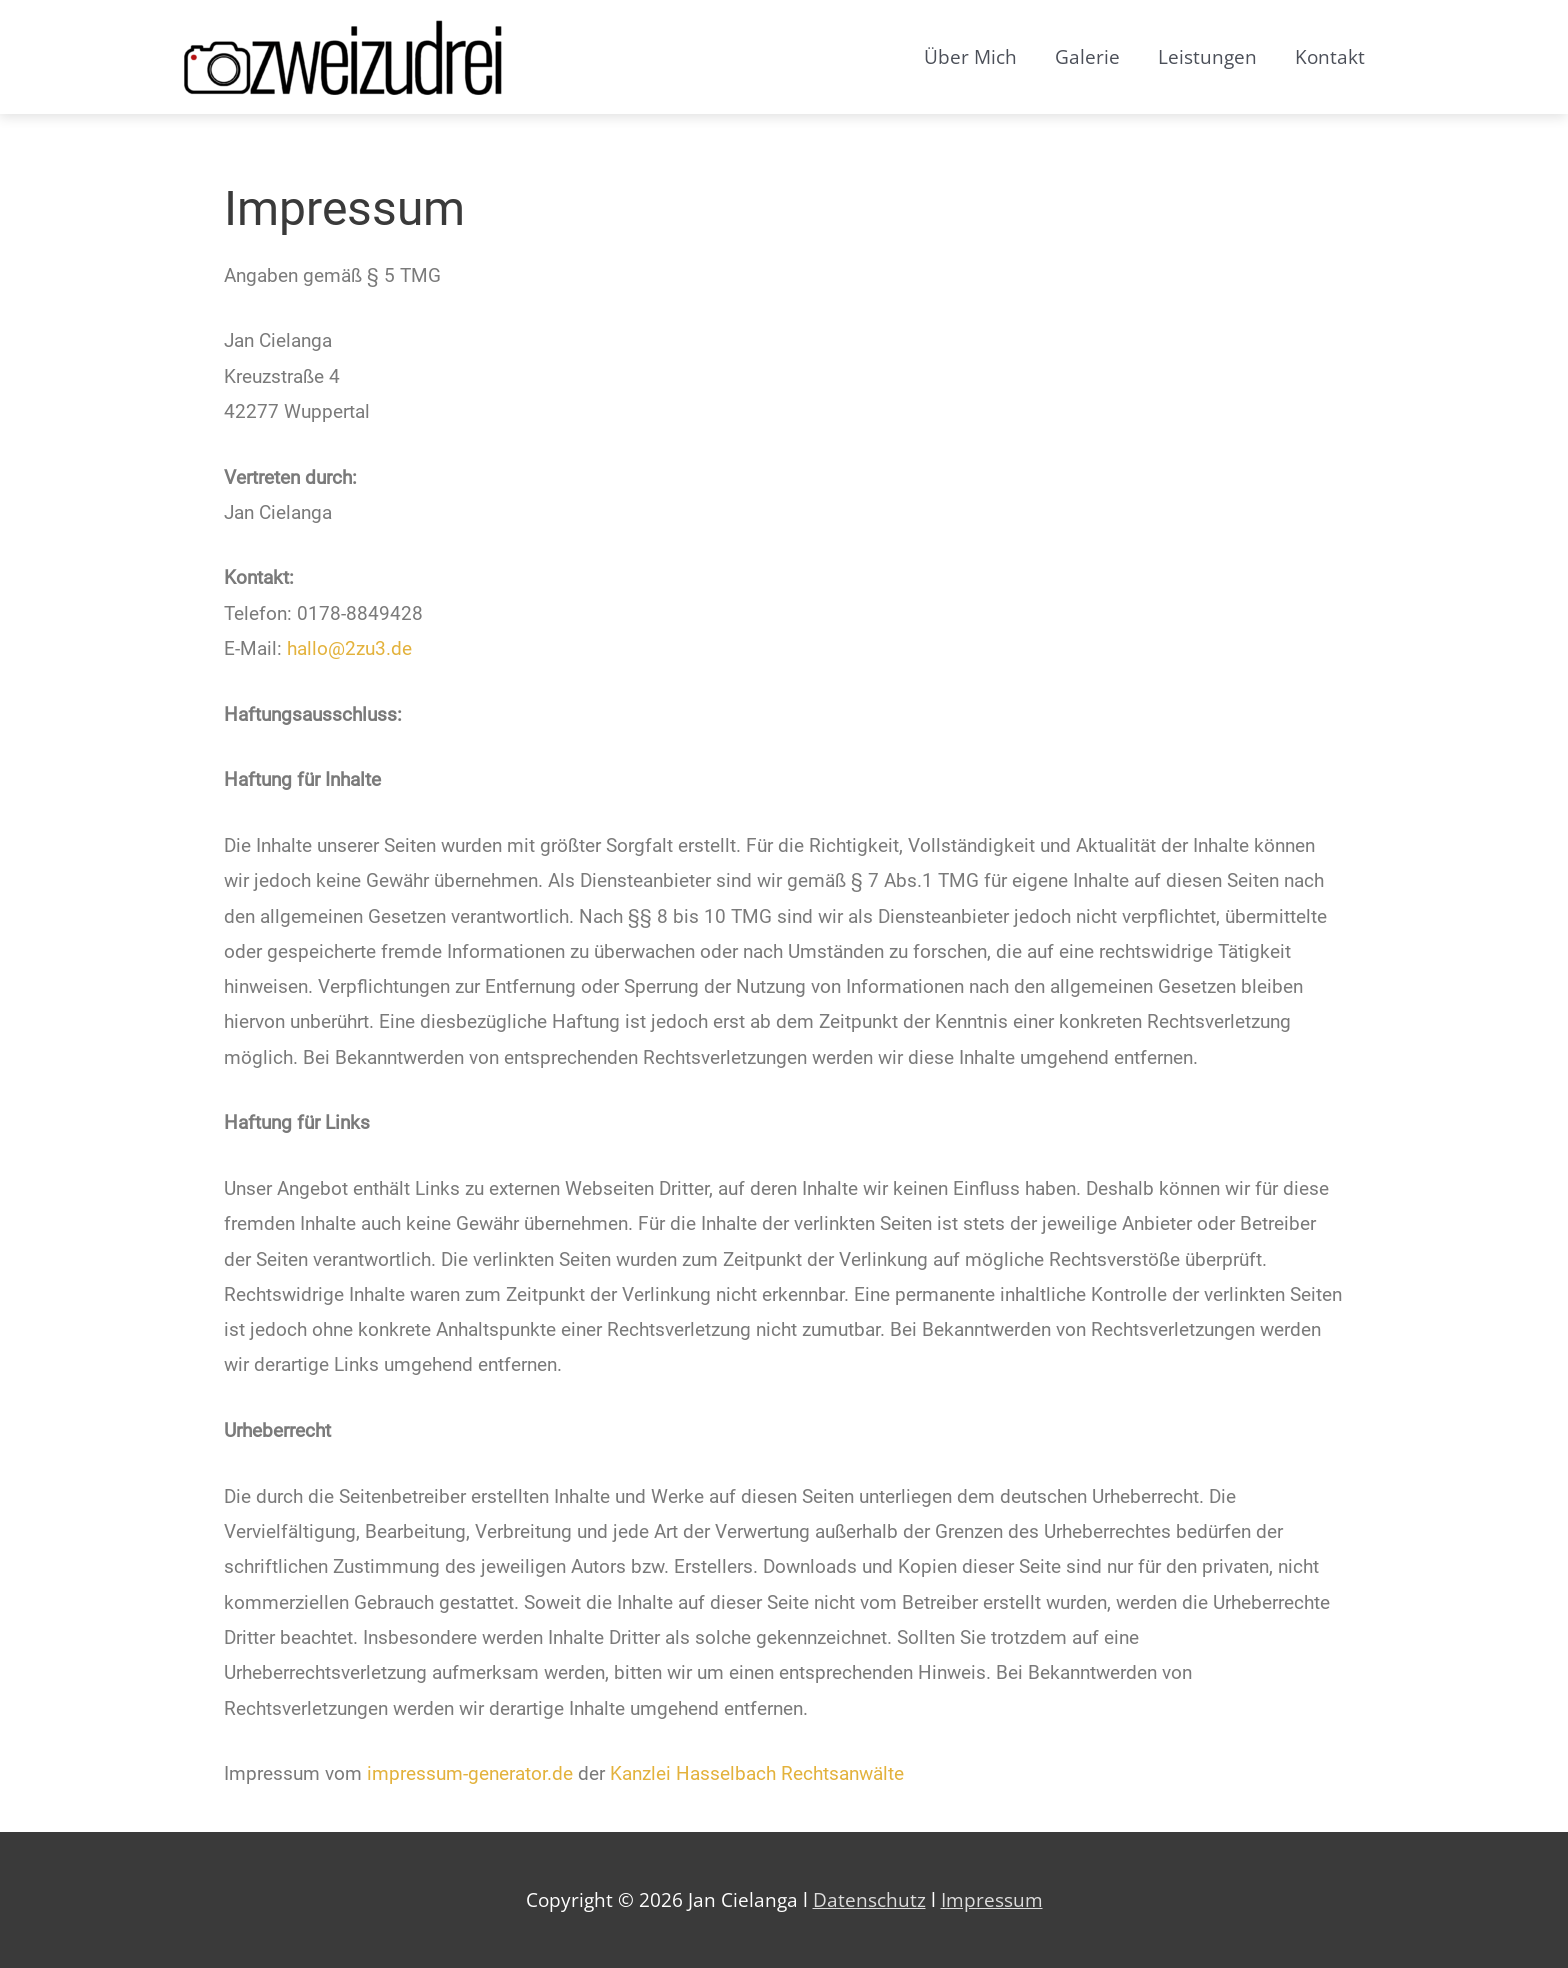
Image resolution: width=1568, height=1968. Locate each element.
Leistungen (1207, 57)
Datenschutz (869, 1900)
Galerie (1087, 57)
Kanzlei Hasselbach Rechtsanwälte (757, 1773)
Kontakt (1330, 57)
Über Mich (970, 57)
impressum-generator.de (470, 1773)
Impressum (992, 1900)
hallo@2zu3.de (349, 648)
